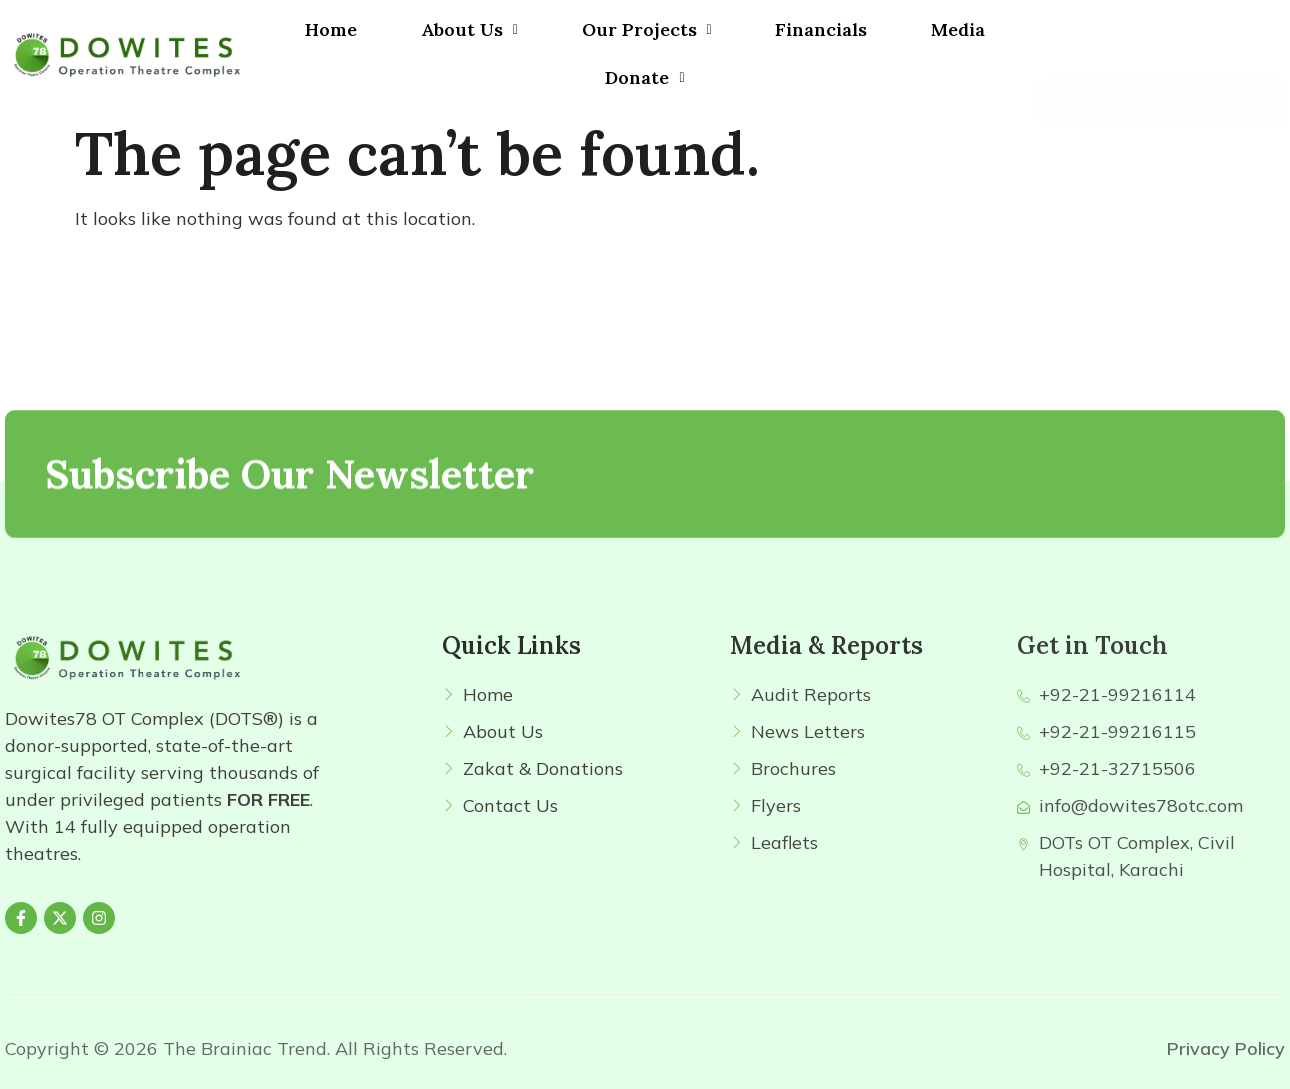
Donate (644, 77)
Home (331, 29)
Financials (821, 29)
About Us (469, 29)
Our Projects (647, 29)
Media (958, 29)
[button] (469, 30)
